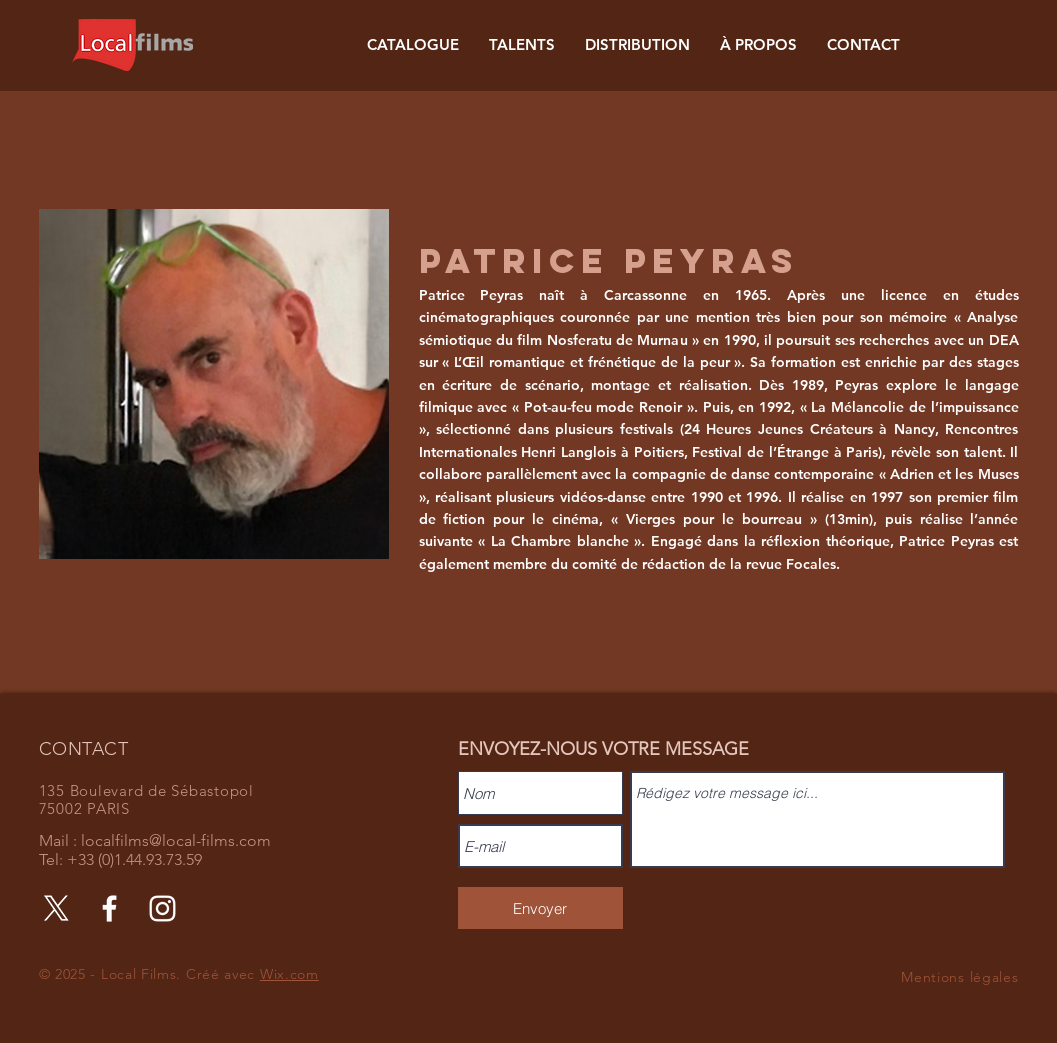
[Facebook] (109, 908)
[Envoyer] (540, 908)
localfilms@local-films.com (176, 840)
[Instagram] (162, 908)
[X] (56, 908)
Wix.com (289, 974)
